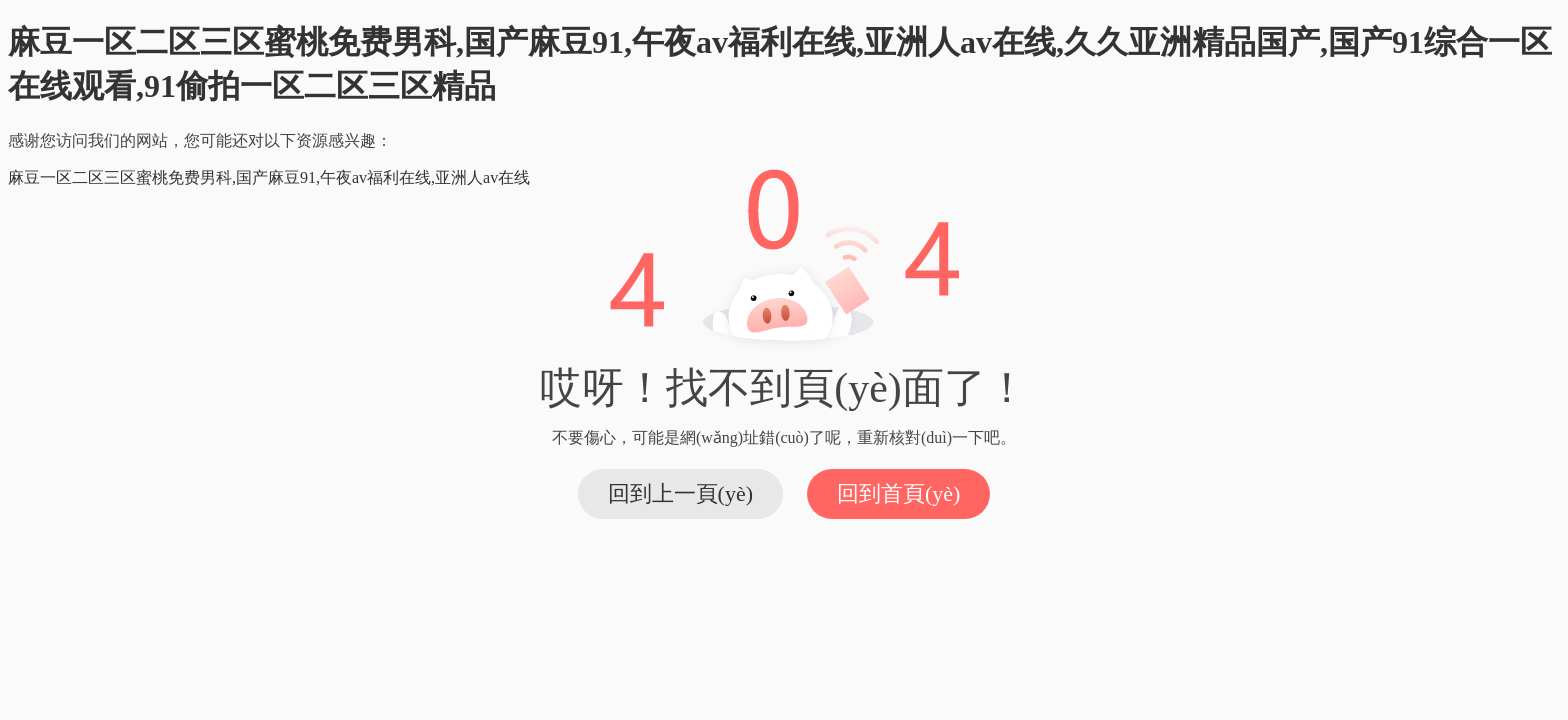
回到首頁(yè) (898, 493)
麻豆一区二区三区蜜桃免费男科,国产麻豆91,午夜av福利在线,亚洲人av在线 (269, 177)
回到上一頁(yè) (680, 493)
